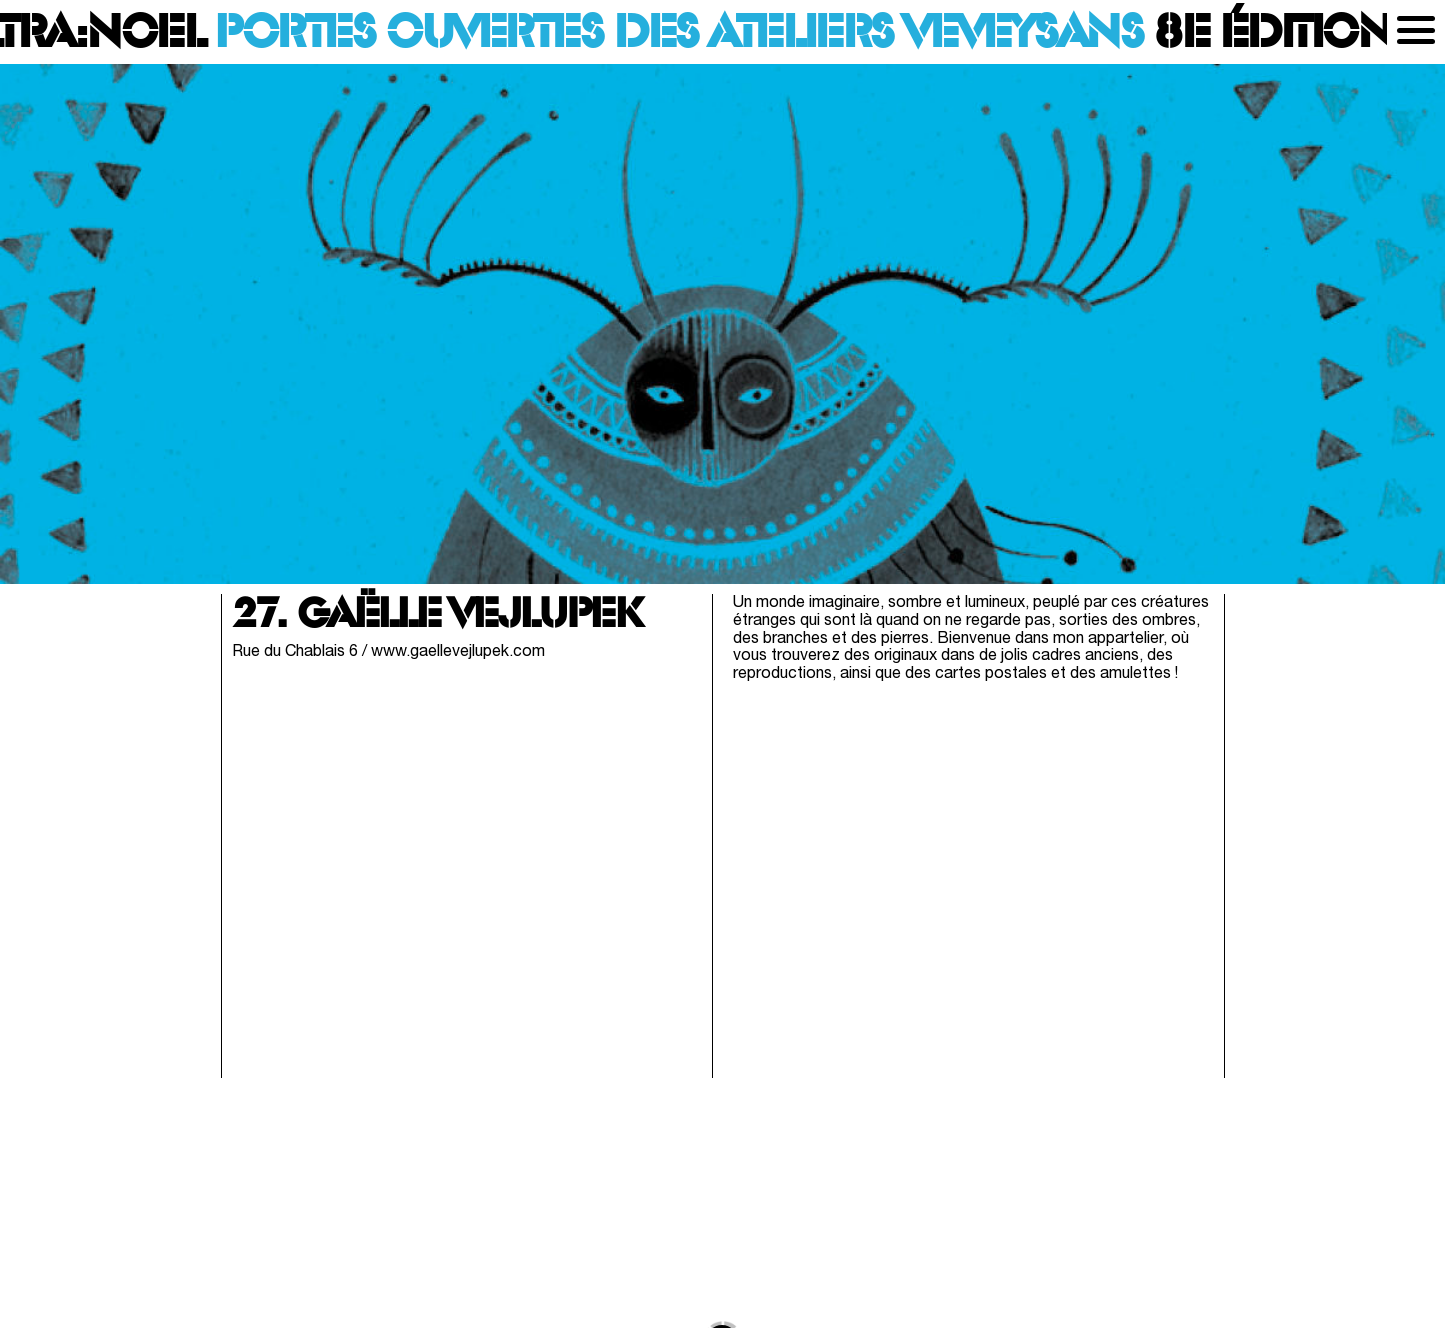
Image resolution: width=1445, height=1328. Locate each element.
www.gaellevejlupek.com (458, 652)
